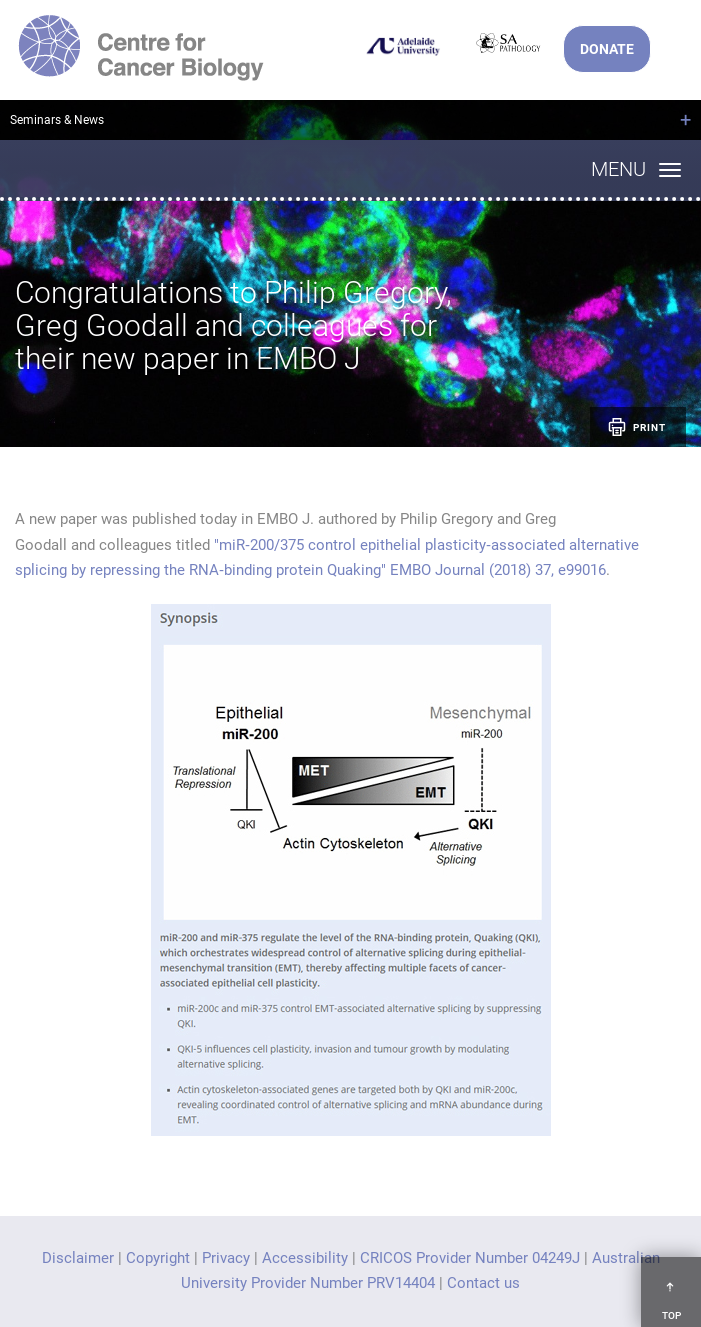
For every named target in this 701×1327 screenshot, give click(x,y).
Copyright (158, 1258)
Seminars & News (57, 120)
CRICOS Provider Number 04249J (470, 1258)
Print (635, 427)
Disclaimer (78, 1258)
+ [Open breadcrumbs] (685, 120)
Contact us (483, 1283)
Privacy (226, 1258)
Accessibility (305, 1258)
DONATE (607, 49)
